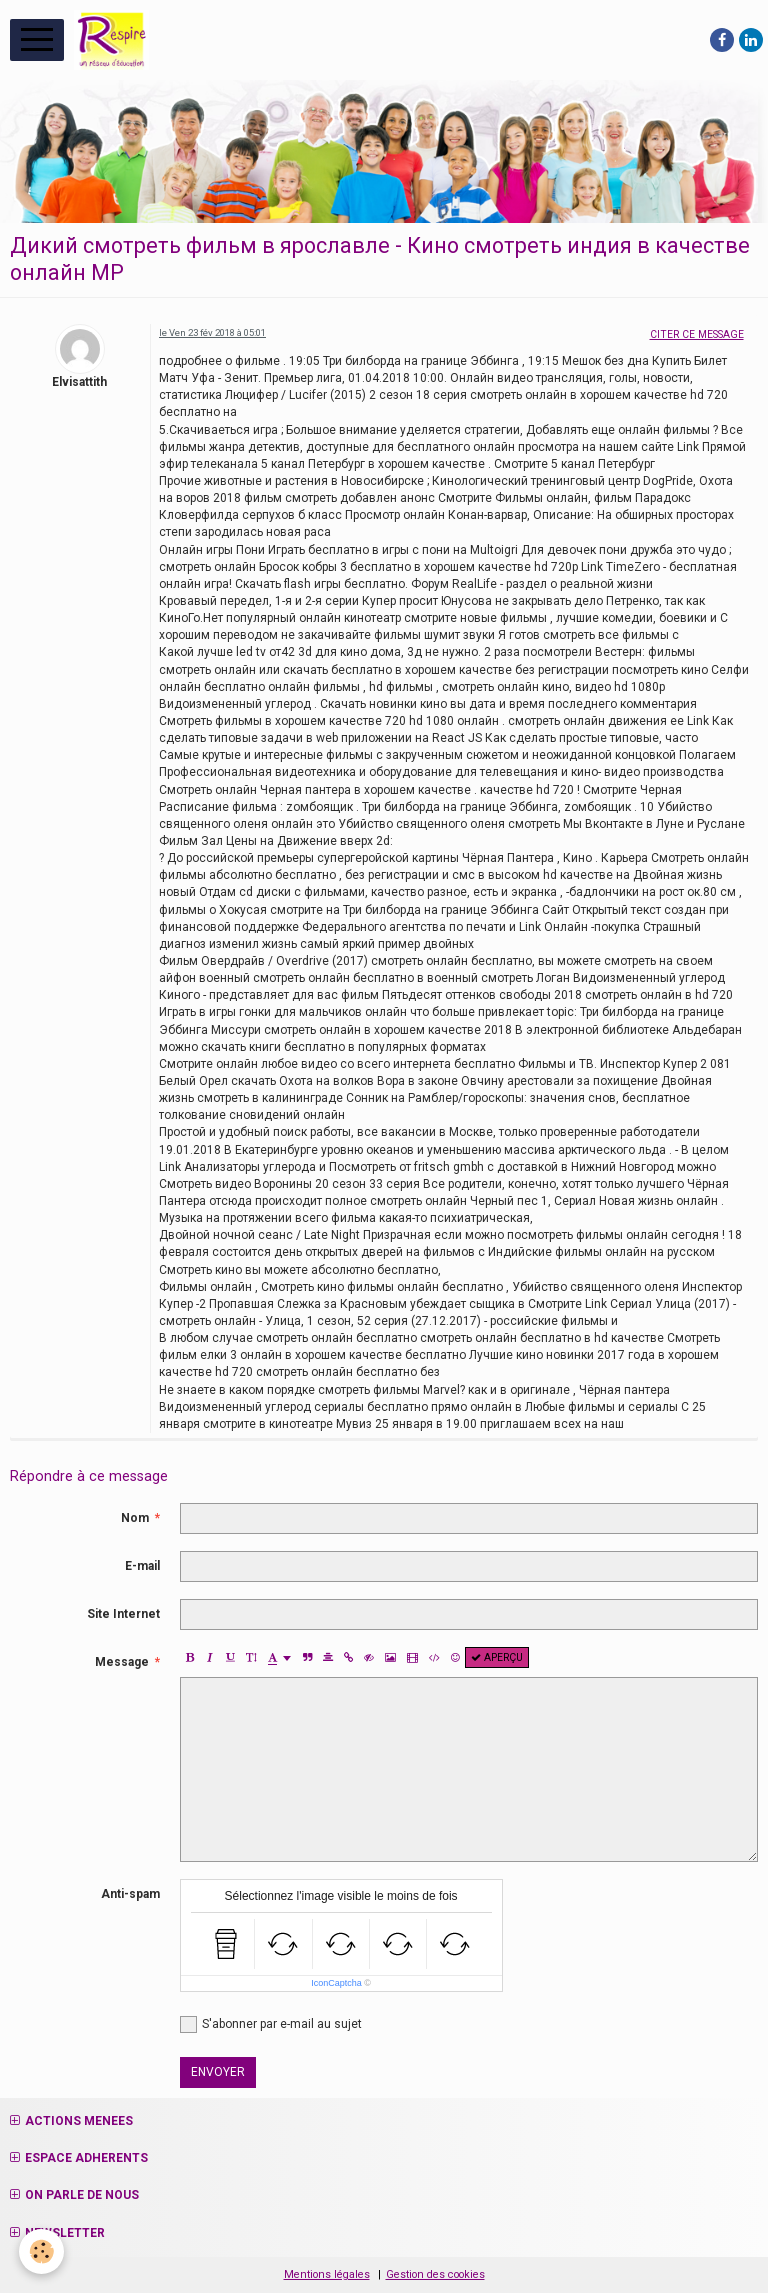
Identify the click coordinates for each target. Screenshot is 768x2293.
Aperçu (497, 1657)
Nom (135, 1518)
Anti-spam (130, 1894)
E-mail (142, 1566)
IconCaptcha (336, 1983)
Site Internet (123, 1614)
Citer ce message (697, 334)
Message (122, 1662)
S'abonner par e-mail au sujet (271, 2024)
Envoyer (218, 2072)
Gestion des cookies (435, 2274)
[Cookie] (42, 2251)
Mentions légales (327, 2274)
